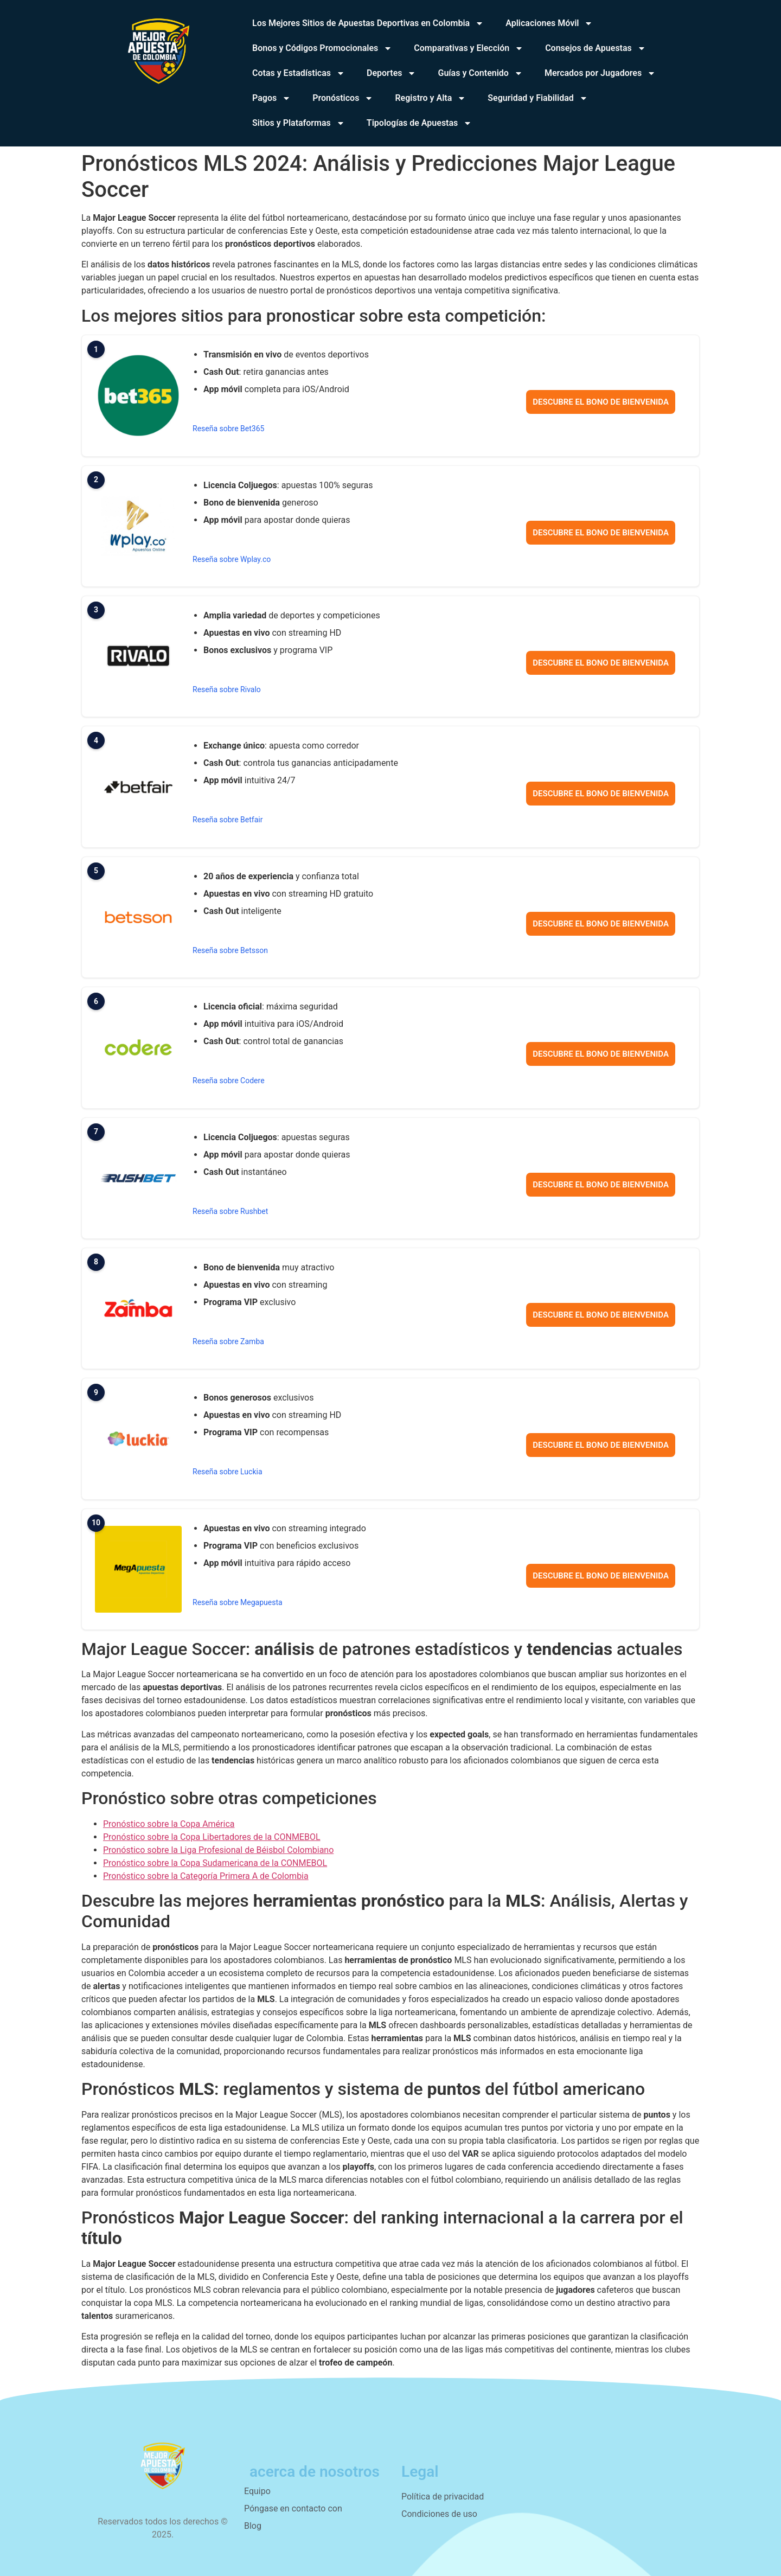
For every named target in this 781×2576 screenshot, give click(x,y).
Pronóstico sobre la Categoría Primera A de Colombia (206, 1876)
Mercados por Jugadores (600, 73)
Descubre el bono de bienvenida (601, 402)
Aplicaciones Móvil (549, 23)
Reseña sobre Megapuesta (238, 1602)
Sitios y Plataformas (298, 123)
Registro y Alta (430, 98)
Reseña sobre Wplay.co (232, 559)
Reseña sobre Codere (229, 1080)
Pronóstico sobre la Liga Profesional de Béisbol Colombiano (218, 1850)
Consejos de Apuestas (595, 48)
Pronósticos (342, 98)
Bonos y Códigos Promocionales (322, 48)
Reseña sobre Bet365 (228, 428)
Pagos (271, 98)
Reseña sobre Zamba (228, 1341)
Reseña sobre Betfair (228, 819)
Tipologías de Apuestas (419, 123)
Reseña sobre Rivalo (227, 689)
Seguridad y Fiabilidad (537, 98)
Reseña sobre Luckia (228, 1471)
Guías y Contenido (480, 73)
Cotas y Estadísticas (298, 73)
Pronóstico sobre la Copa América (169, 1824)
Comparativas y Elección (468, 48)
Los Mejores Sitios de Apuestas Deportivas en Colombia (368, 23)
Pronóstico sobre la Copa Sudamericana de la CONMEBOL (215, 1863)
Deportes (391, 73)
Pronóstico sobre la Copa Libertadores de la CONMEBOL (212, 1837)
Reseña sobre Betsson (230, 950)
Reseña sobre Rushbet (230, 1211)
